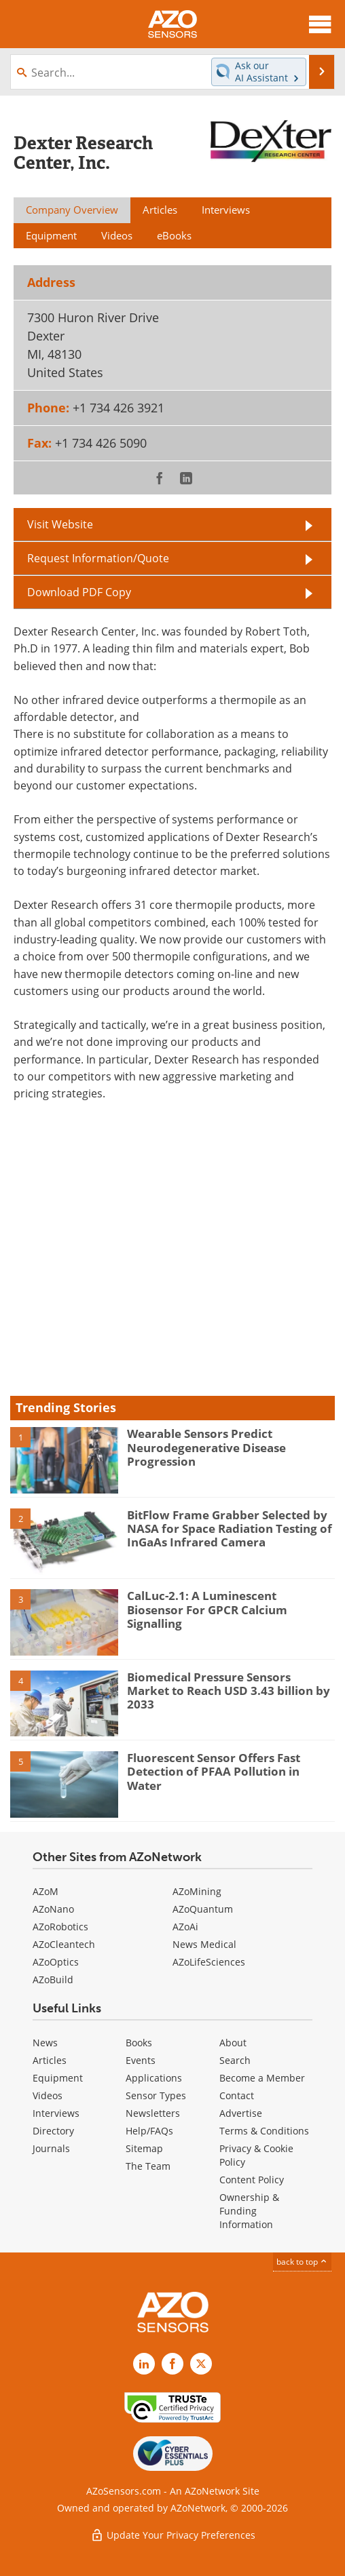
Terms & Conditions (264, 2130)
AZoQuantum (202, 1908)
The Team (148, 2166)
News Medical (204, 1944)
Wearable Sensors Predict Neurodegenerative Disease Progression (206, 1447)
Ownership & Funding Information (249, 2211)
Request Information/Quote (98, 558)
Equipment (58, 2077)
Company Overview (72, 209)
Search (235, 2060)
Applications (154, 2077)
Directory (53, 2130)
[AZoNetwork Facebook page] (172, 2364)
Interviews (56, 2113)
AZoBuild (53, 1979)
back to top (302, 2261)
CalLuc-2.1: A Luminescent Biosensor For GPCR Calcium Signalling (207, 1609)
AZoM (45, 1891)
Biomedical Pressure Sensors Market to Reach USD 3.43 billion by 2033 (228, 1691)
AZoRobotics (60, 1926)
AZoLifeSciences (208, 1961)
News (45, 2042)
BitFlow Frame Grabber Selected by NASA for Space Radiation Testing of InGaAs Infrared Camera (229, 1528)
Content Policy (251, 2179)
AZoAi (185, 1926)
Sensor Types (156, 2095)
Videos (47, 2095)
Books (139, 2042)
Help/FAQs (149, 2130)
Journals (51, 2148)
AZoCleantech (64, 1944)
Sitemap (144, 2148)
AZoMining (196, 1891)
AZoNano (53, 1908)
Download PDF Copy (79, 592)
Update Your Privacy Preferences (172, 2535)
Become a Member (262, 2077)
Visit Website (60, 524)
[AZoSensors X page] (201, 2364)
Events (141, 2060)
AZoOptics (56, 1961)
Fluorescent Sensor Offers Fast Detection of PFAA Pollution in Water (213, 1771)
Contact (236, 2095)
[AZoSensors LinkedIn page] (144, 2364)
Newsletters (153, 2113)
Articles (50, 2060)
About (233, 2042)
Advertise (240, 2113)
